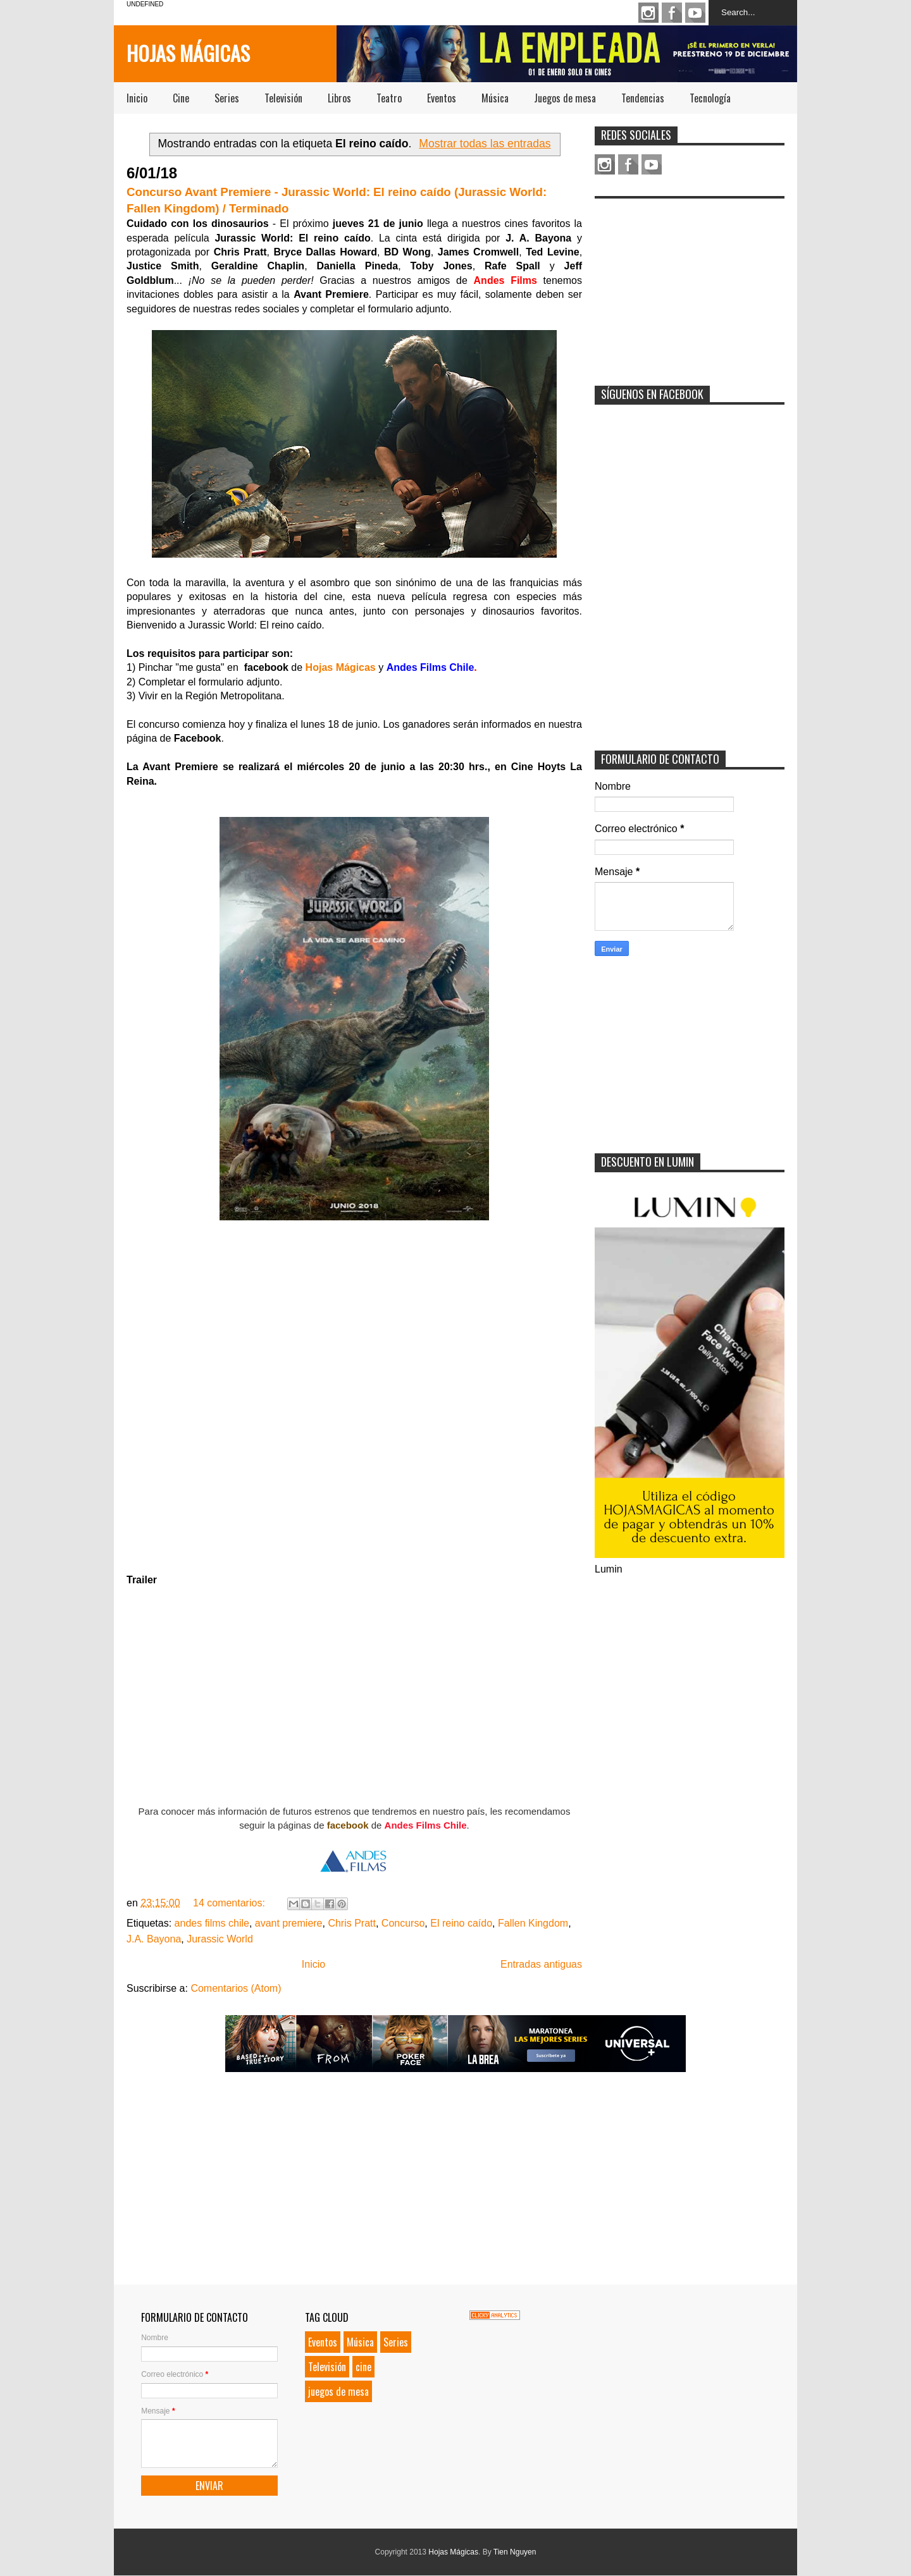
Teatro (389, 98)
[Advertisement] (689, 284)
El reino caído (461, 1923)
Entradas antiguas (541, 1964)
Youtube (695, 13)
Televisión (283, 98)
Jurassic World (220, 1939)
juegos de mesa (338, 2391)
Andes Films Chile (426, 1825)
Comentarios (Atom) (235, 1988)
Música (495, 98)
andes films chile (212, 1923)
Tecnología (710, 98)
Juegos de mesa (565, 98)
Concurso (403, 1923)
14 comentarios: (230, 1903)
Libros (339, 98)
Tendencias (642, 98)
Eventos (441, 98)
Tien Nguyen (514, 2552)
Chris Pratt (352, 1923)
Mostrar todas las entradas (484, 143)
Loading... (354, 1397)
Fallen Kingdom (533, 1923)
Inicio (137, 98)
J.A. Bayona (154, 1939)
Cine (181, 98)
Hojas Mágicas (188, 53)
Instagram (648, 13)
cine (363, 2366)
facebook (348, 1825)
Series (226, 98)
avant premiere (289, 1923)
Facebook (672, 13)
